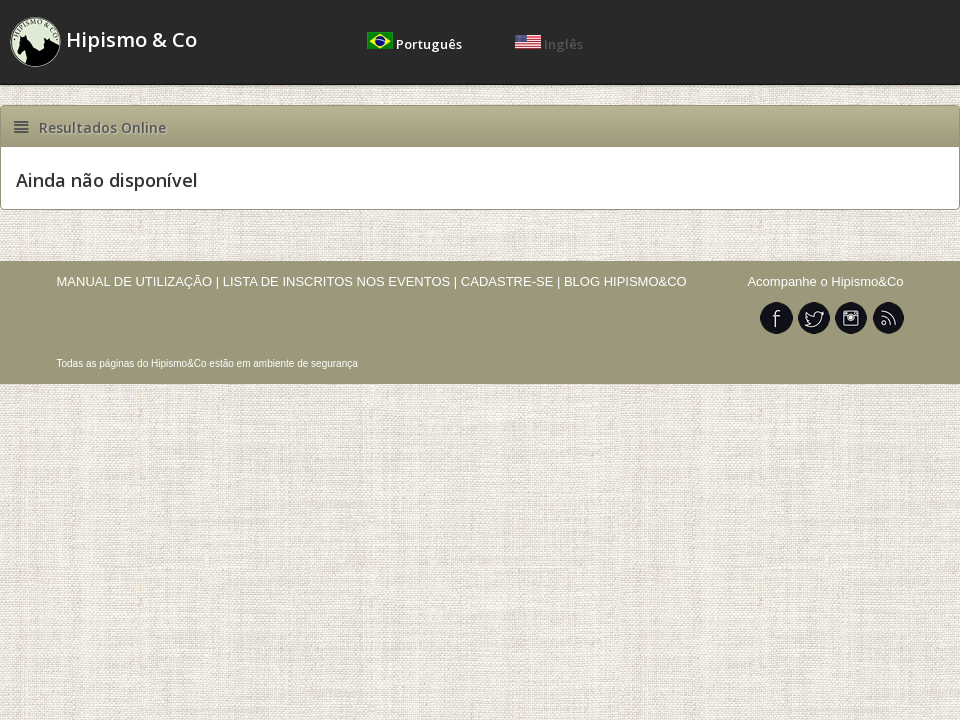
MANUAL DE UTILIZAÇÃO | (138, 281)
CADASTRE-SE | (512, 281)
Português (416, 44)
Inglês (549, 44)
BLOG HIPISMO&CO (625, 281)
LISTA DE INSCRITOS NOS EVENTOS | (340, 281)
